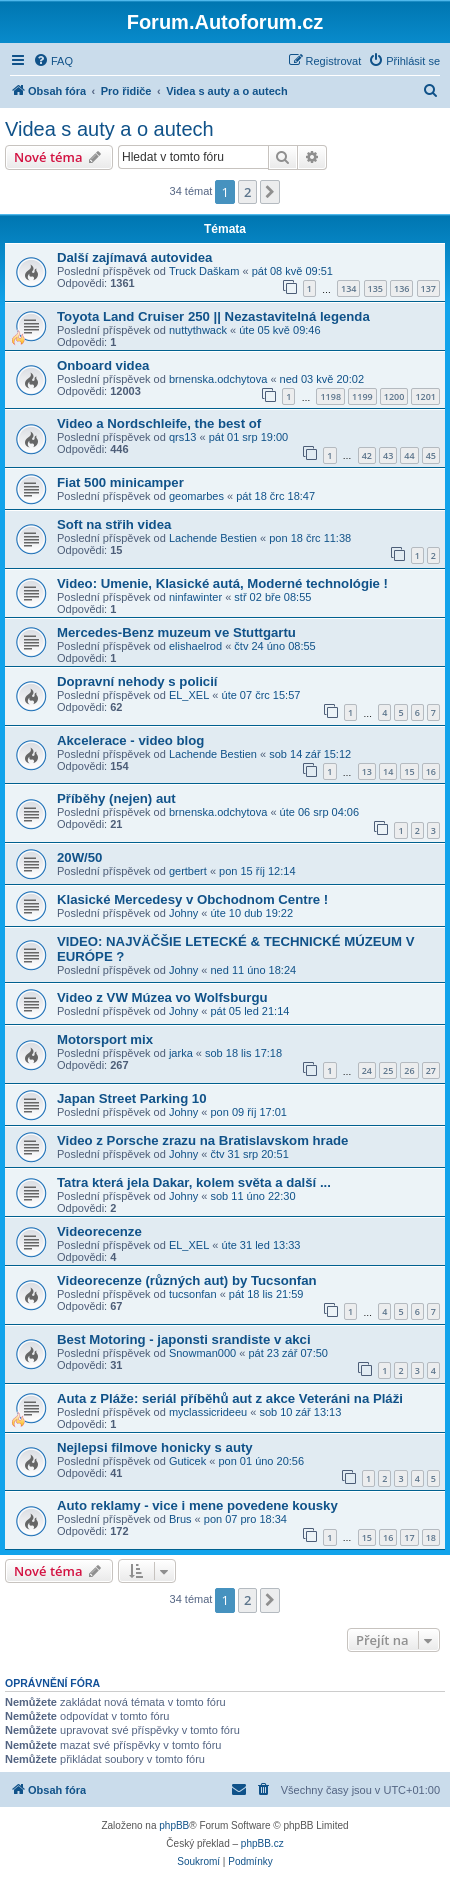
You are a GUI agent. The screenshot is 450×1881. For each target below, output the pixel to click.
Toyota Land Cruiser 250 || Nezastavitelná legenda (213, 316)
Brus (180, 1519)
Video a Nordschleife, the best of (159, 423)
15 (409, 771)
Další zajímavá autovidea (134, 257)
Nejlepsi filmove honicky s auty (155, 1447)
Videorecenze (99, 1231)
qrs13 (183, 437)
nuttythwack (198, 330)
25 (388, 1070)
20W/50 (79, 857)
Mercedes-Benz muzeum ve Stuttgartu (176, 632)
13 (367, 771)
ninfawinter (195, 597)
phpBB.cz (262, 1843)
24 (367, 1070)
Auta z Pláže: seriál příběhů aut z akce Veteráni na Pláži (230, 1398)
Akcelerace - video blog (130, 740)
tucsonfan (193, 1294)
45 (431, 455)
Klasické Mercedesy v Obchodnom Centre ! (192, 899)
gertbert (188, 871)
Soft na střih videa (114, 524)
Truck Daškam (204, 271)
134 (348, 288)
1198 (330, 396)
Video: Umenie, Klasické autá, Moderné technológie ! (222, 583)
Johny (183, 913)
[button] (270, 192)
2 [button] (247, 192)
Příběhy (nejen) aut (116, 798)
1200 (394, 396)
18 (431, 1537)
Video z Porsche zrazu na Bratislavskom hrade (202, 1140)
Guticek (187, 1461)
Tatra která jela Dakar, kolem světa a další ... (194, 1182)
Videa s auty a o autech (109, 129)
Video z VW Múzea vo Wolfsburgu (162, 997)
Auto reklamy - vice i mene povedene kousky (197, 1505)
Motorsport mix (105, 1039)
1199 (362, 396)
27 (431, 1070)
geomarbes (196, 496)
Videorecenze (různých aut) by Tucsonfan (187, 1280)
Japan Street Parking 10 (132, 1098)
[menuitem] (53, 61)
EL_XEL (189, 695)
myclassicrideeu (208, 1412)
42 (367, 455)
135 (375, 288)
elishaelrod (195, 646)
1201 (425, 396)
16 (431, 771)
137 (428, 288)
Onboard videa (103, 365)
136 (401, 288)
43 (388, 455)
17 (409, 1537)
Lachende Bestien (213, 538)
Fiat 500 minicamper (120, 482)
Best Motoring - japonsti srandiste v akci (184, 1339)
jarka (181, 1053)
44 (409, 455)
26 (409, 1070)
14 (388, 771)
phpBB (174, 1825)
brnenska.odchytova (218, 379)
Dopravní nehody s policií (137, 681)
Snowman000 (202, 1353)
